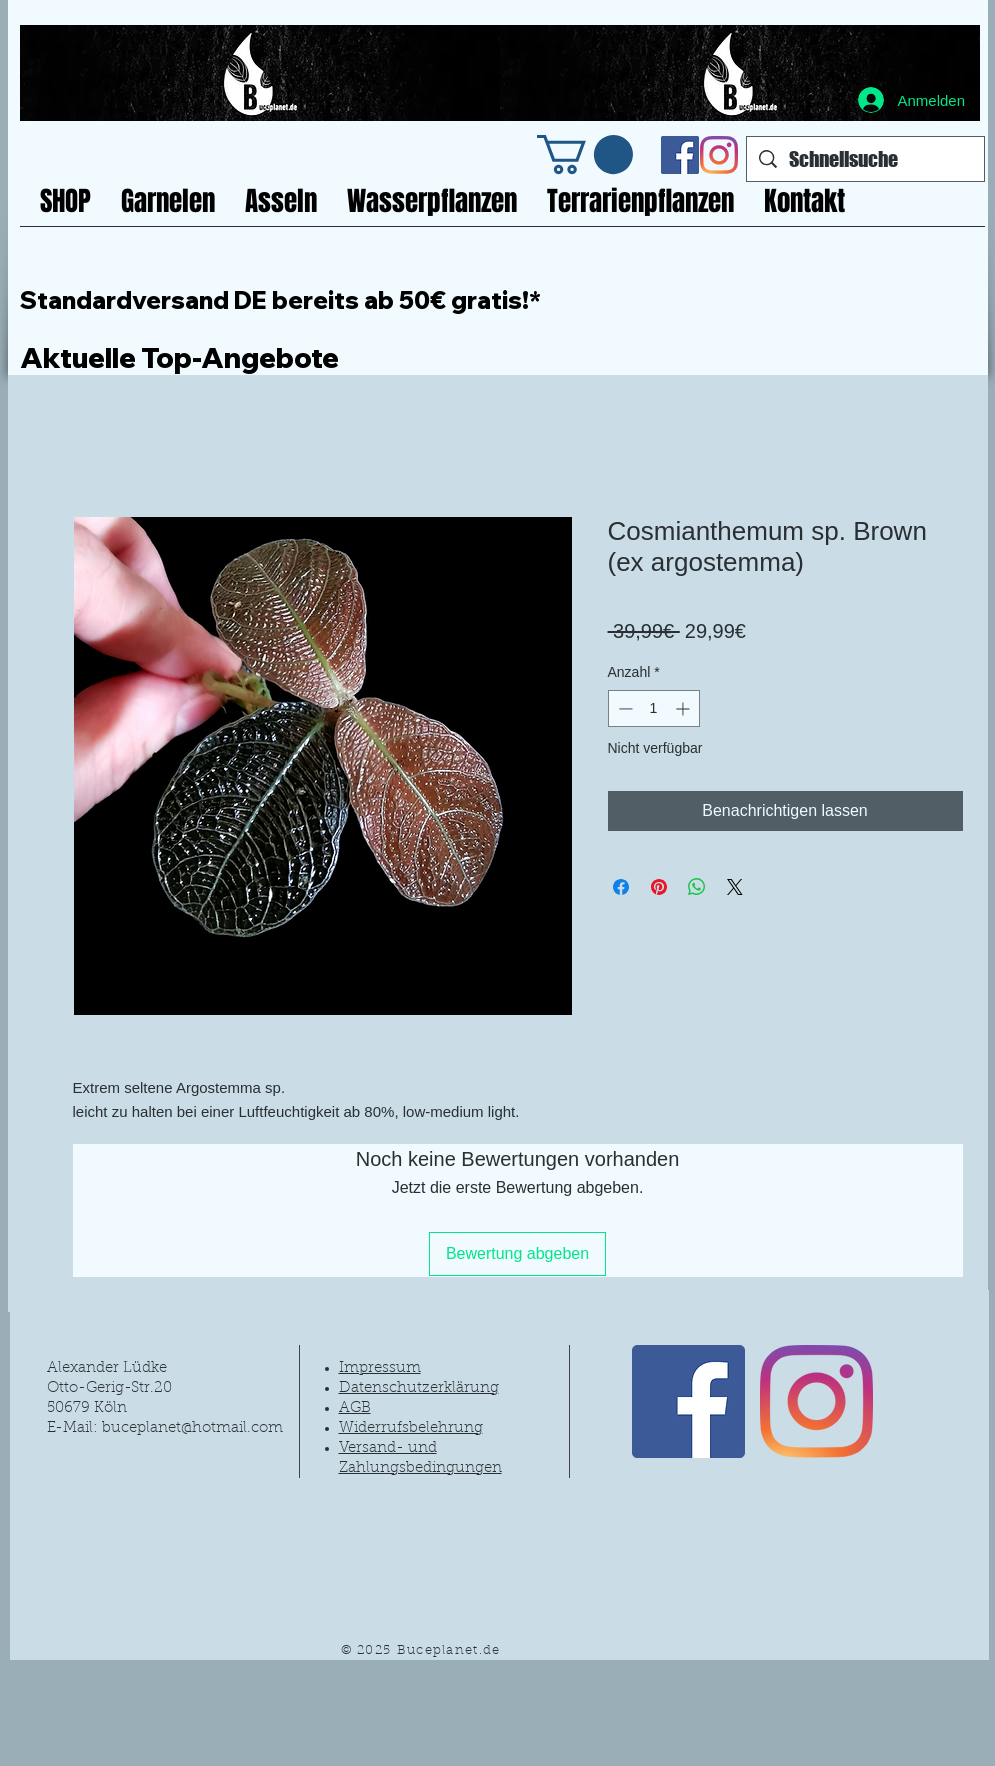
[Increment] (684, 708)
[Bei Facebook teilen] (621, 887)
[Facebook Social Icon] (680, 155)
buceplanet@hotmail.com (192, 1428)
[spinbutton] (654, 708)
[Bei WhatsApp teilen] (697, 887)
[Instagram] (719, 155)
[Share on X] (735, 887)
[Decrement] (623, 708)
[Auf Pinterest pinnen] (659, 887)
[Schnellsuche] (865, 159)
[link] (585, 154)
